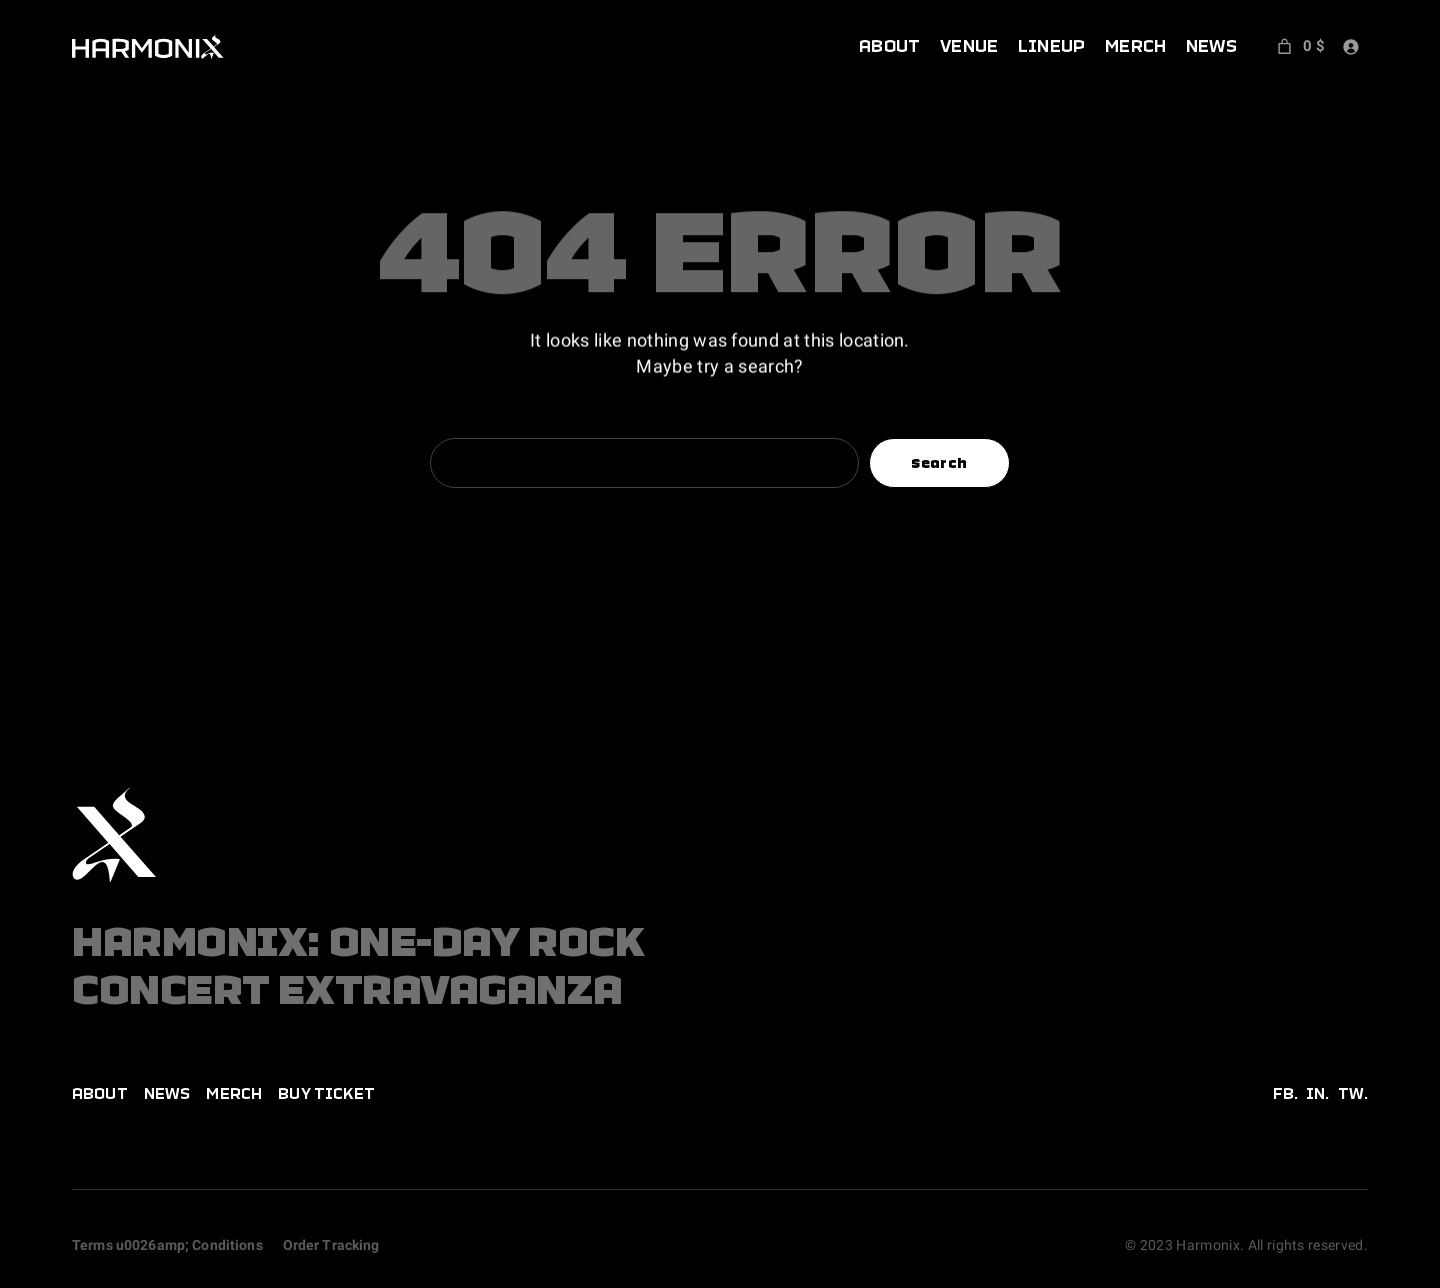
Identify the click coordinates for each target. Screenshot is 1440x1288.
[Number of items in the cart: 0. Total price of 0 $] (1299, 46)
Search (939, 463)
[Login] (1350, 46)
